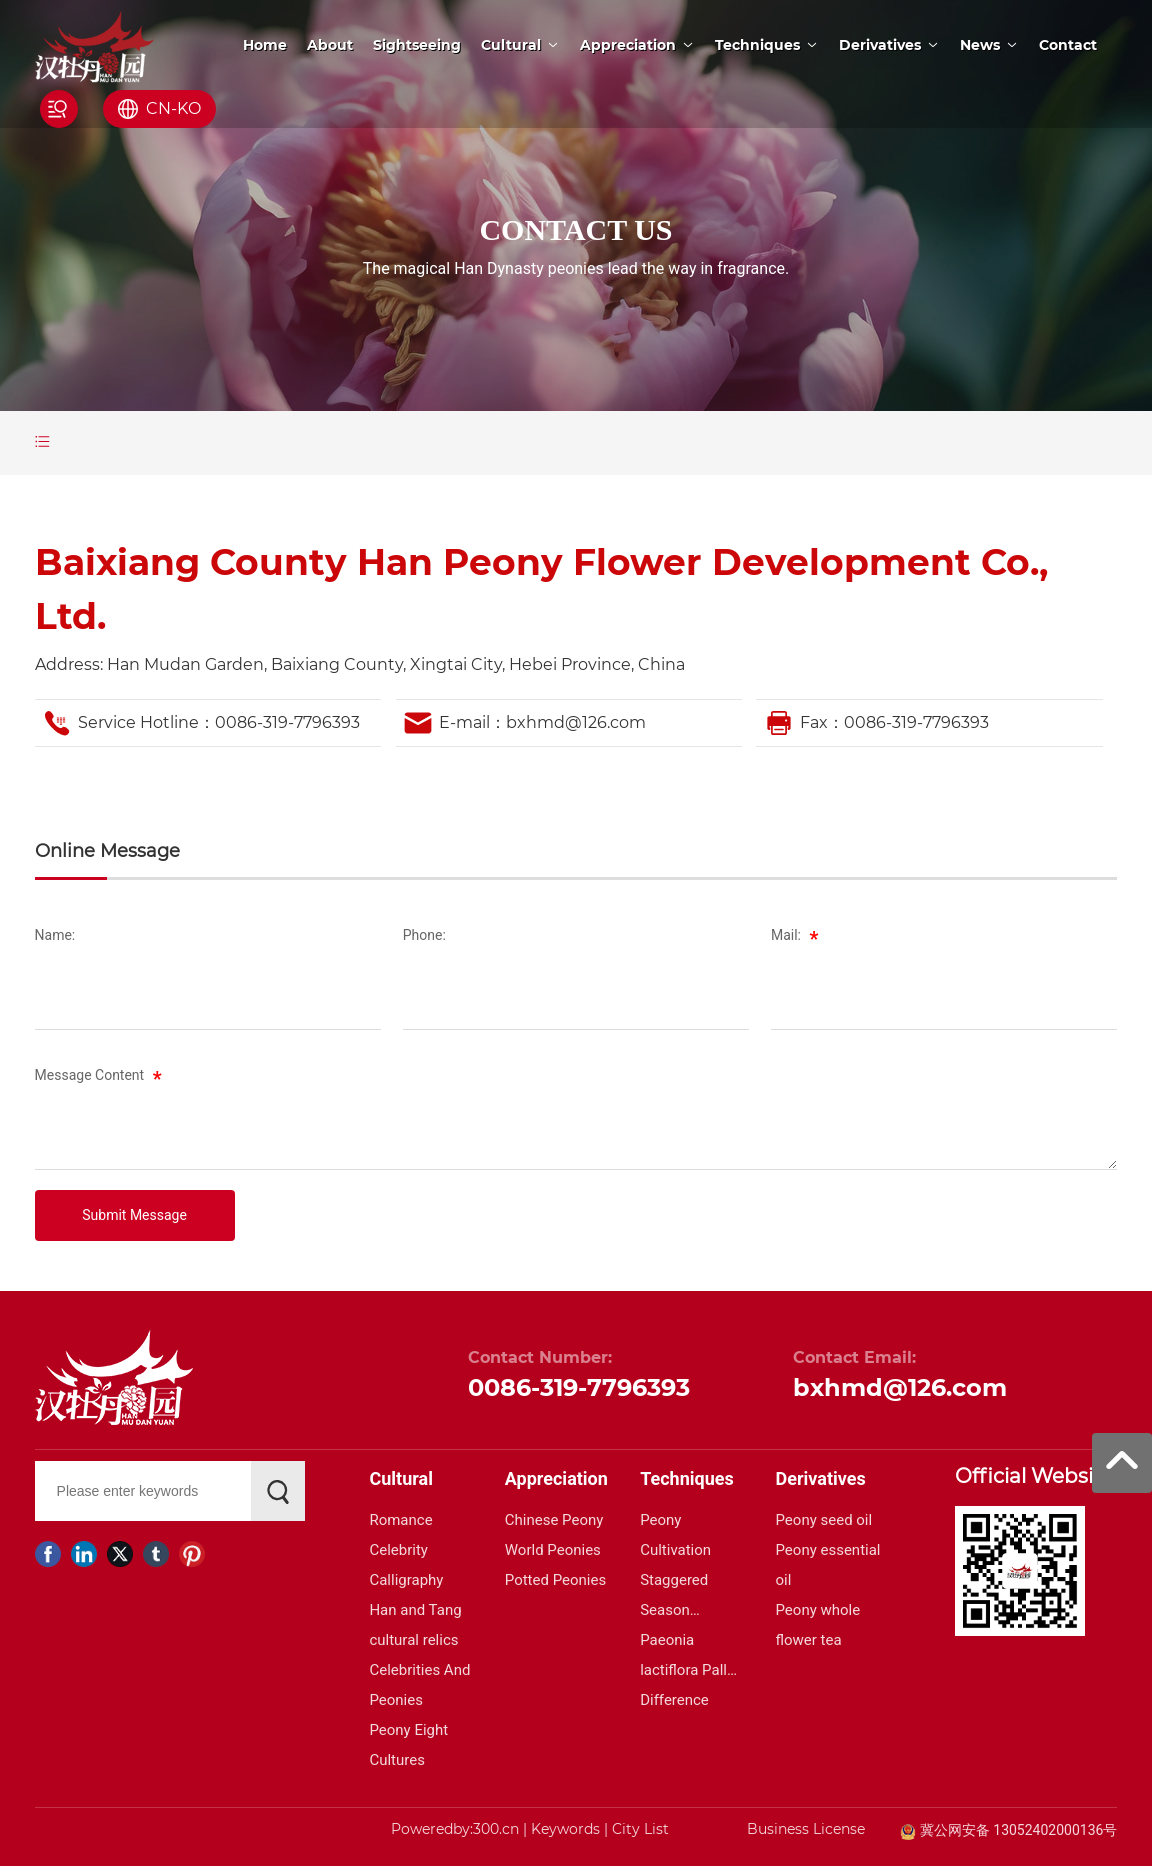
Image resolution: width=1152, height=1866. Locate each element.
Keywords (565, 1829)
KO (189, 108)
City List (640, 1829)
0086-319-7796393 (287, 722)
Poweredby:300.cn (455, 1829)
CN (158, 108)
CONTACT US (575, 229)
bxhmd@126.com (576, 722)
